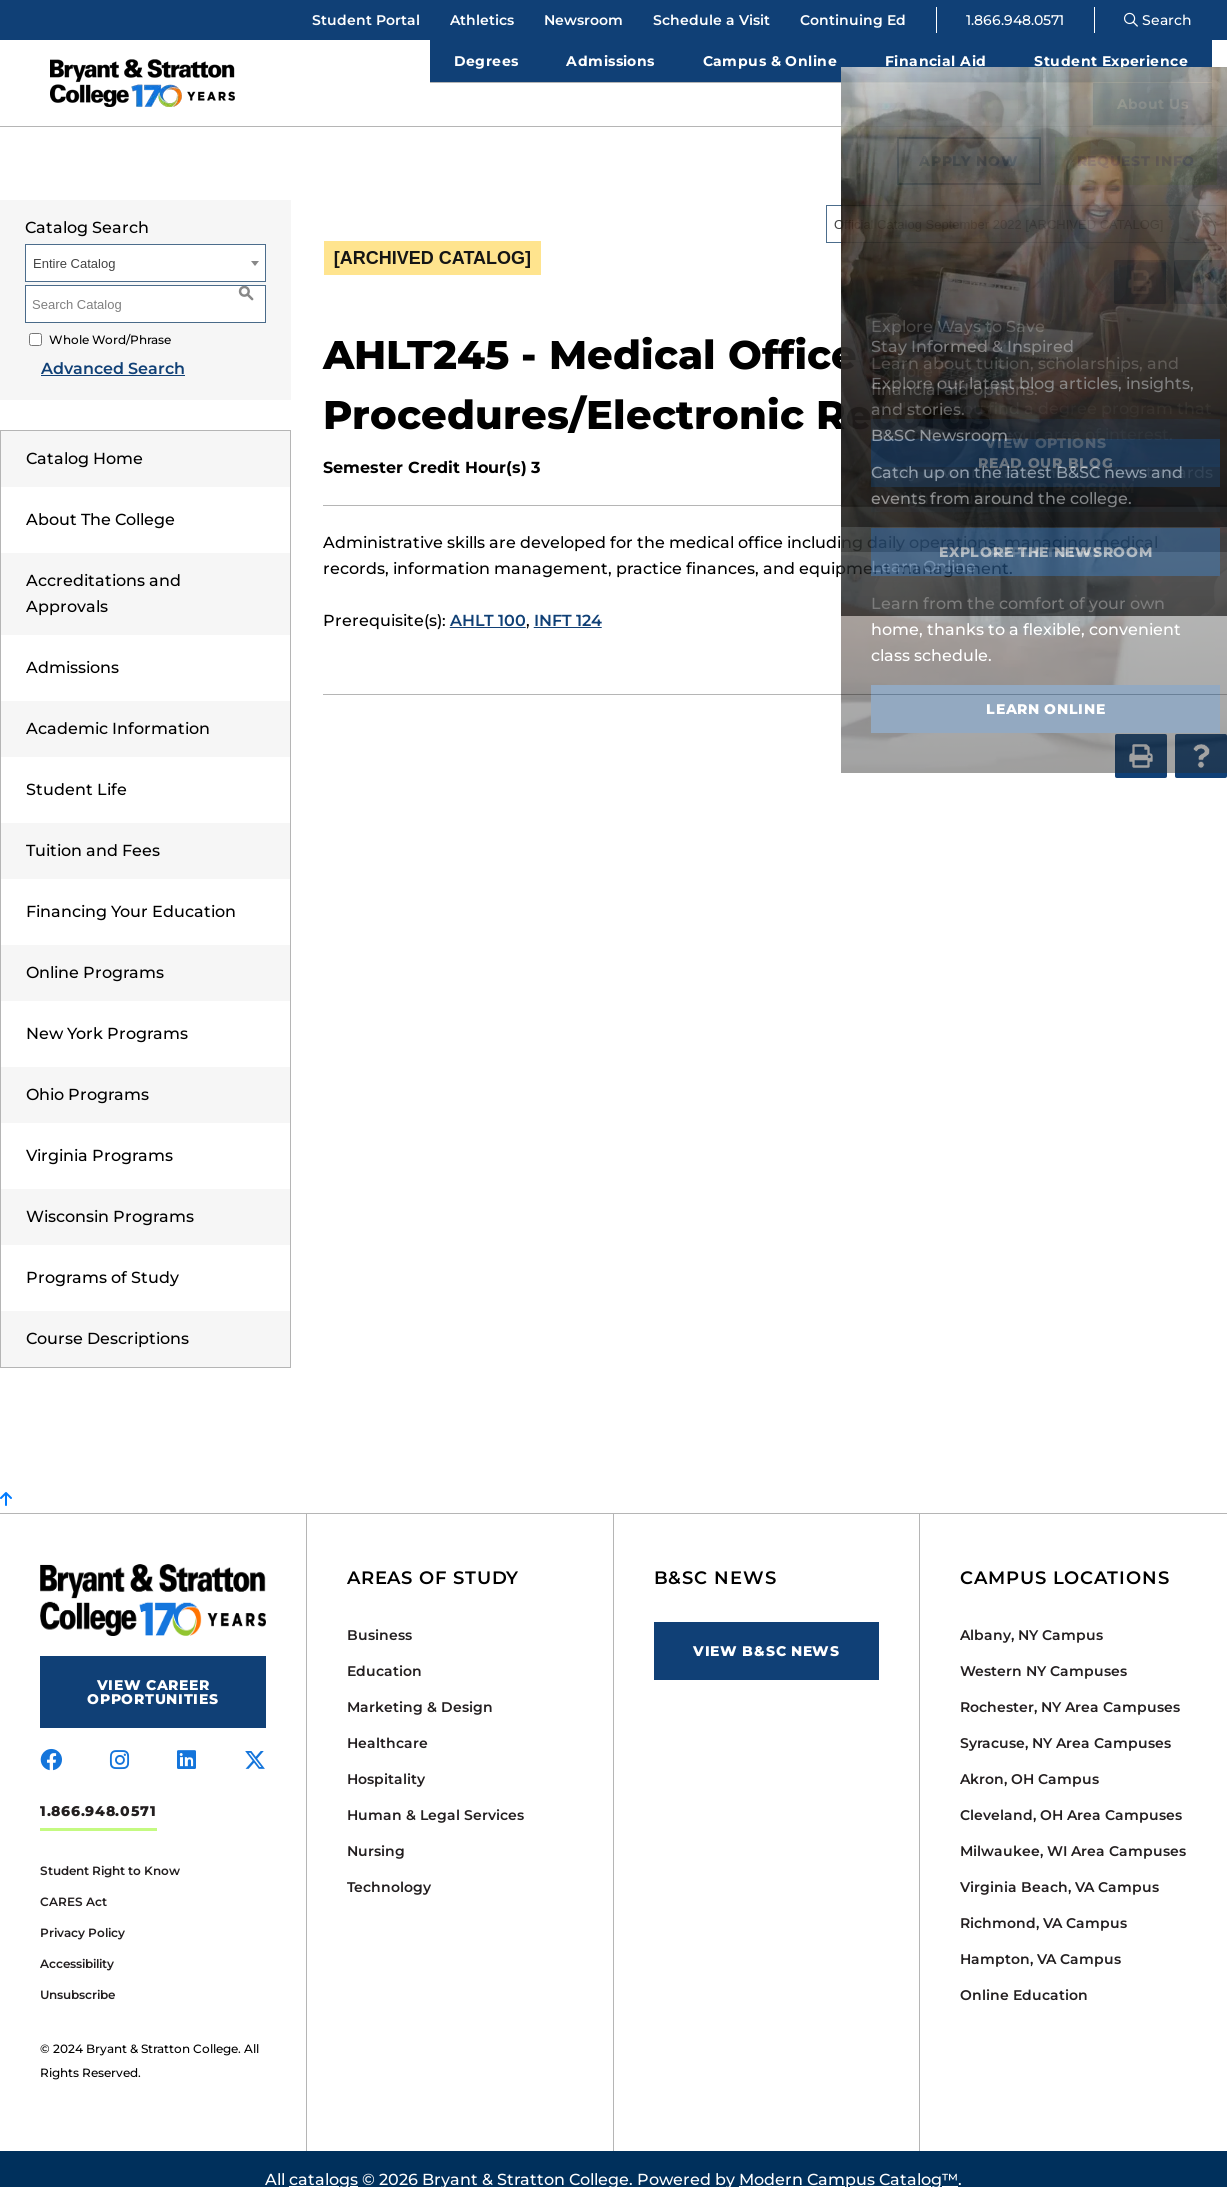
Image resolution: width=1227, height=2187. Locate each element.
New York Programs (107, 1011)
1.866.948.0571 (1015, 20)
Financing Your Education (131, 889)
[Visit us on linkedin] (186, 1739)
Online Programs (95, 950)
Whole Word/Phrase (110, 317)
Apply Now (968, 139)
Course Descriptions (107, 1316)
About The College (100, 497)
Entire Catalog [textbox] (74, 241)
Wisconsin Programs (110, 1194)
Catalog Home (84, 436)
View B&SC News (766, 1629)
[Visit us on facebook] (51, 1739)
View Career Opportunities (152, 1670)
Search (1158, 20)
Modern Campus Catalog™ (848, 2157)
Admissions (72, 645)
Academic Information (118, 706)
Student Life (76, 767)
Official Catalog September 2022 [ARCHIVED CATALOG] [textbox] (998, 202)
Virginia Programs (99, 1133)
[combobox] (1026, 202)
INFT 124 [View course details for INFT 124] (568, 598)
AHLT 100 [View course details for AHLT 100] (488, 598)
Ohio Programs (87, 1072)
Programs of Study (102, 1255)
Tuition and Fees (93, 828)
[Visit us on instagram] (119, 1739)
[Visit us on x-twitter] (255, 1739)
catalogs (323, 2157)
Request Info (1136, 139)
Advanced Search (97, 346)
